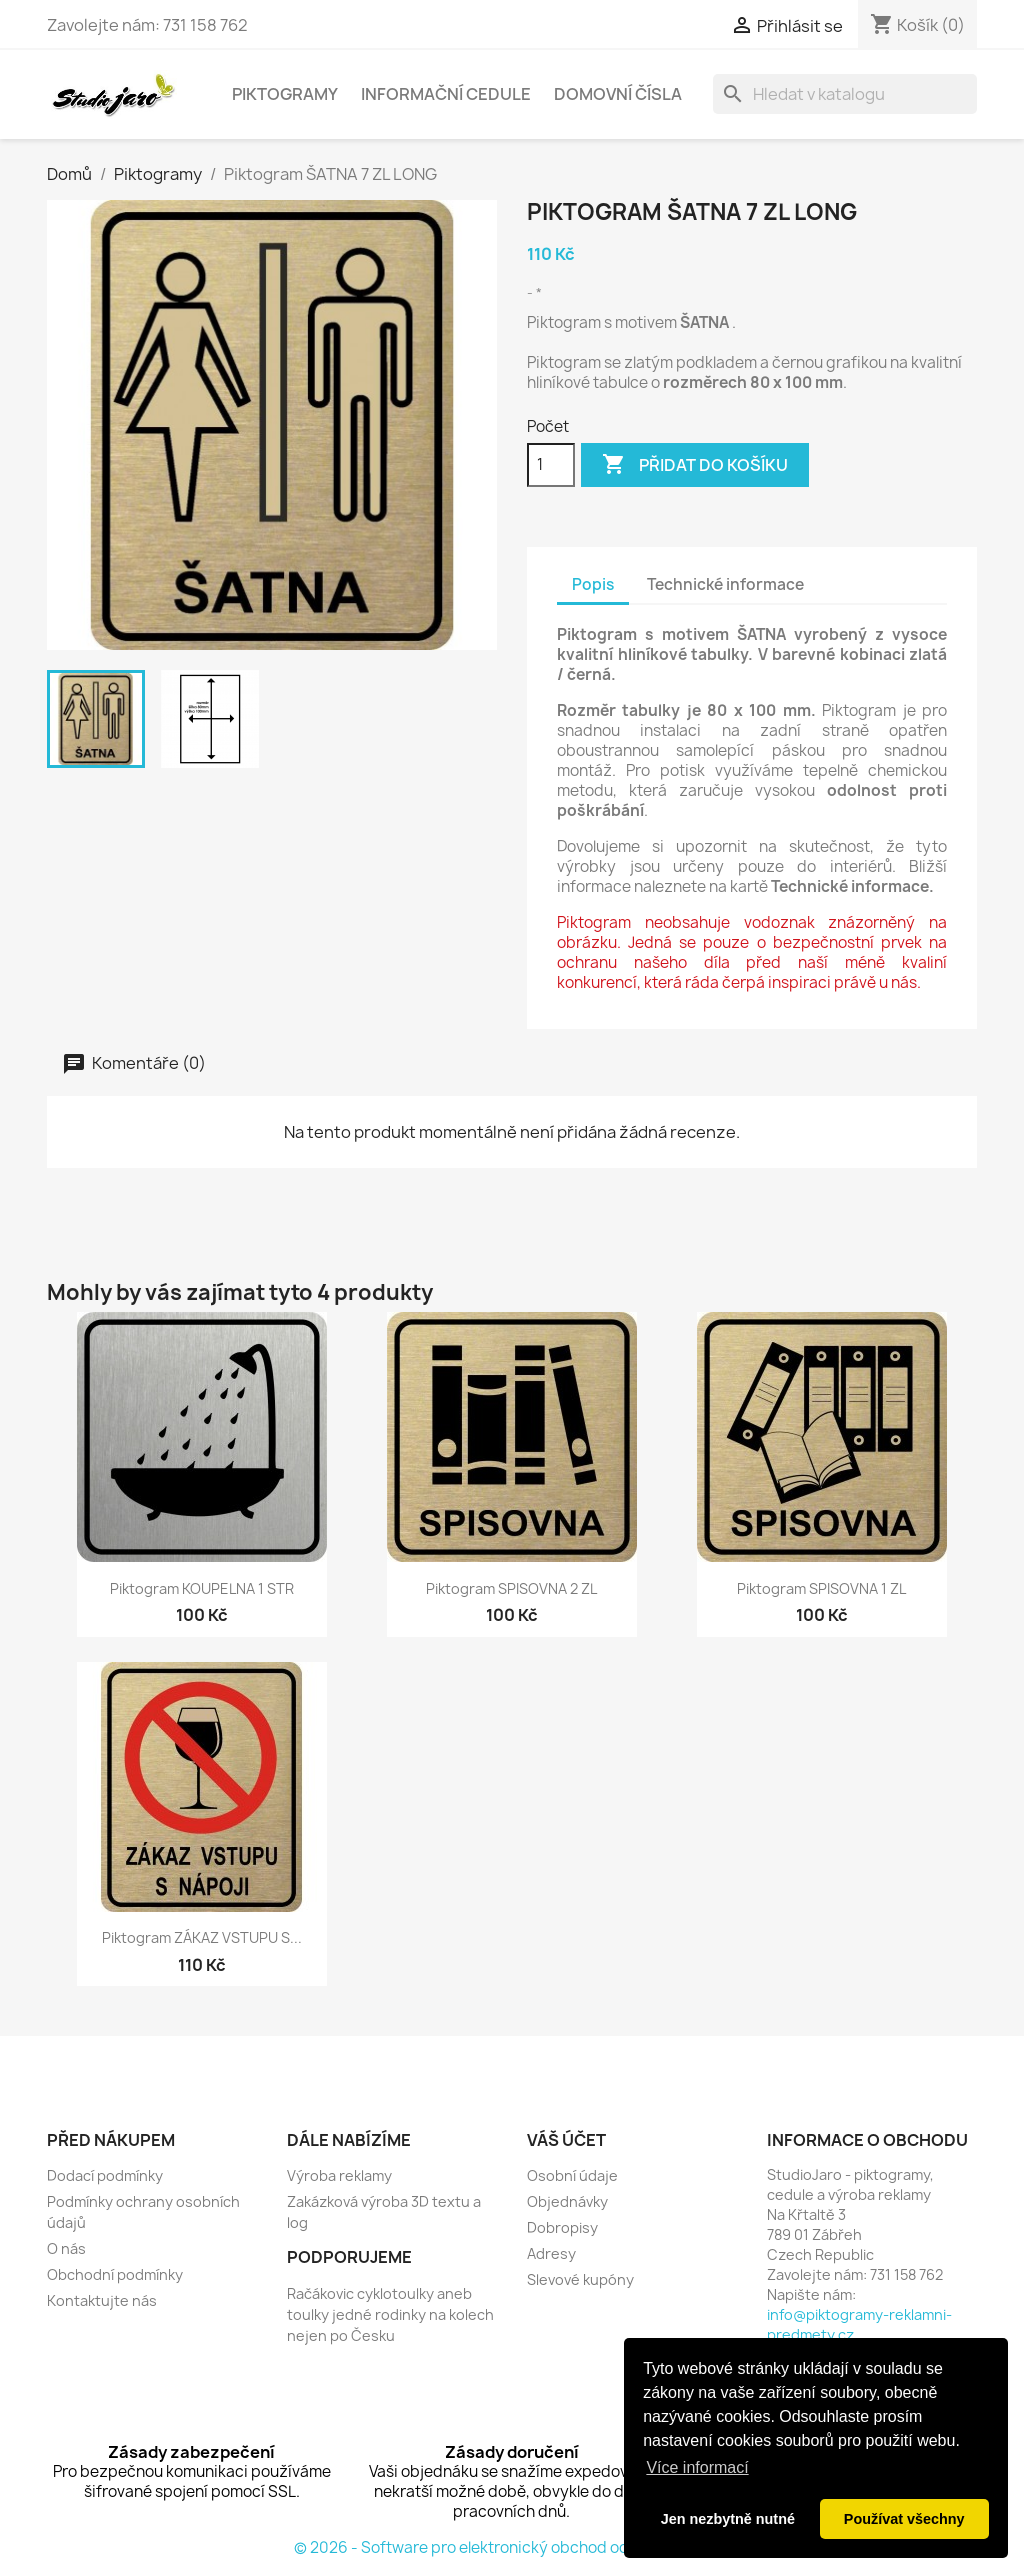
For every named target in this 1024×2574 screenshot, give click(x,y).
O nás (66, 2248)
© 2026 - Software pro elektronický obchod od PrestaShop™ (512, 2547)
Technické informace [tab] (725, 584)
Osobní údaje (572, 2175)
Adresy (551, 2253)
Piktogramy (285, 94)
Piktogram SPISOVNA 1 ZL (821, 1588)
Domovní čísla (618, 94)
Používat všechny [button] (904, 2519)
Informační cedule (446, 94)
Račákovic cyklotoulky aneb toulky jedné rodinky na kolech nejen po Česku (390, 2314)
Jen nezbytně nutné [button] (728, 2519)
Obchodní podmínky (115, 2274)
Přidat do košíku (695, 465)
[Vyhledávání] (845, 94)
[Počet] (551, 465)
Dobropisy (562, 2227)
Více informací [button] (697, 2467)
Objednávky (567, 2201)
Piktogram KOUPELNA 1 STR (202, 1588)
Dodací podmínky (105, 2175)
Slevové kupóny (580, 2279)
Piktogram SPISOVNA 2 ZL (511, 1588)
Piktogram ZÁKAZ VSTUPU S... (202, 1937)
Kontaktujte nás (102, 2300)
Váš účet (566, 2140)
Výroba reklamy (339, 2175)
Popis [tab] (593, 584)
